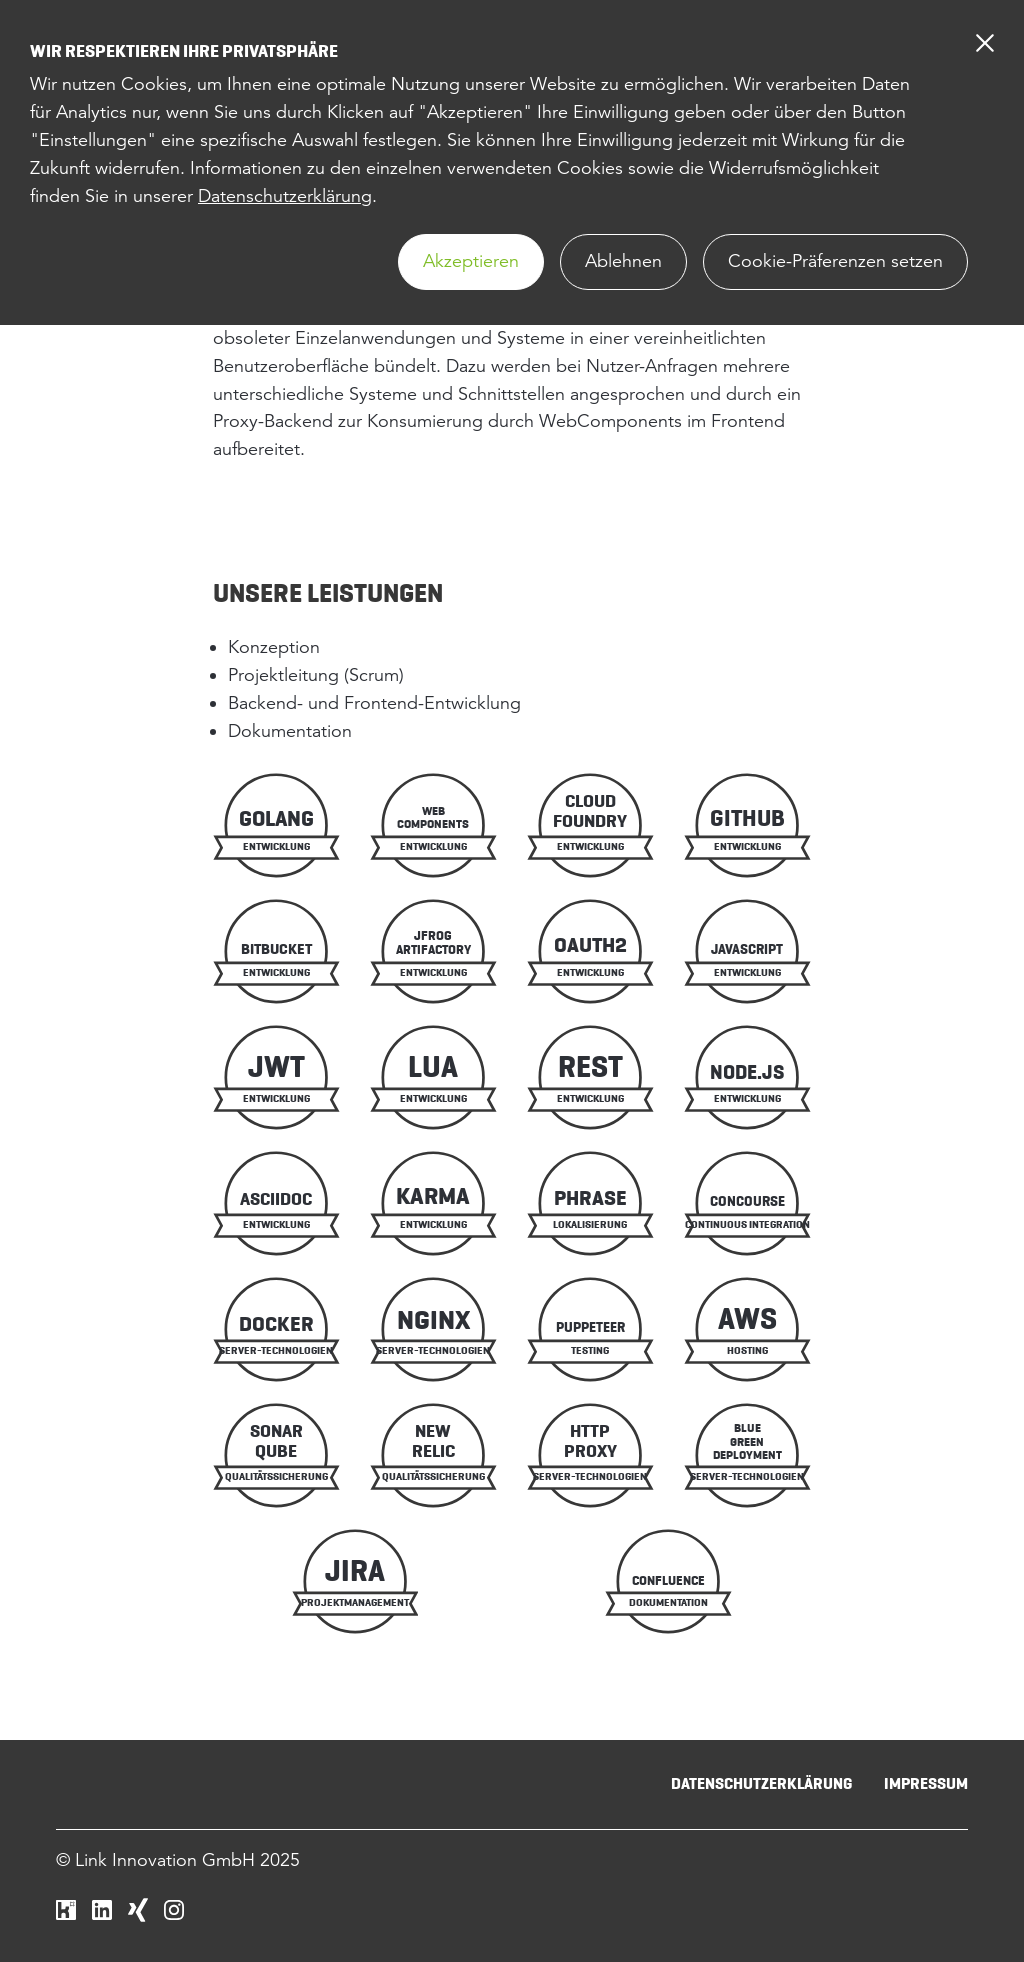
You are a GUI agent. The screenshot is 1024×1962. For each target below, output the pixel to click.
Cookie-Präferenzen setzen (835, 261)
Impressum (926, 1783)
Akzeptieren (471, 261)
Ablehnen (623, 261)
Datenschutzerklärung (285, 196)
